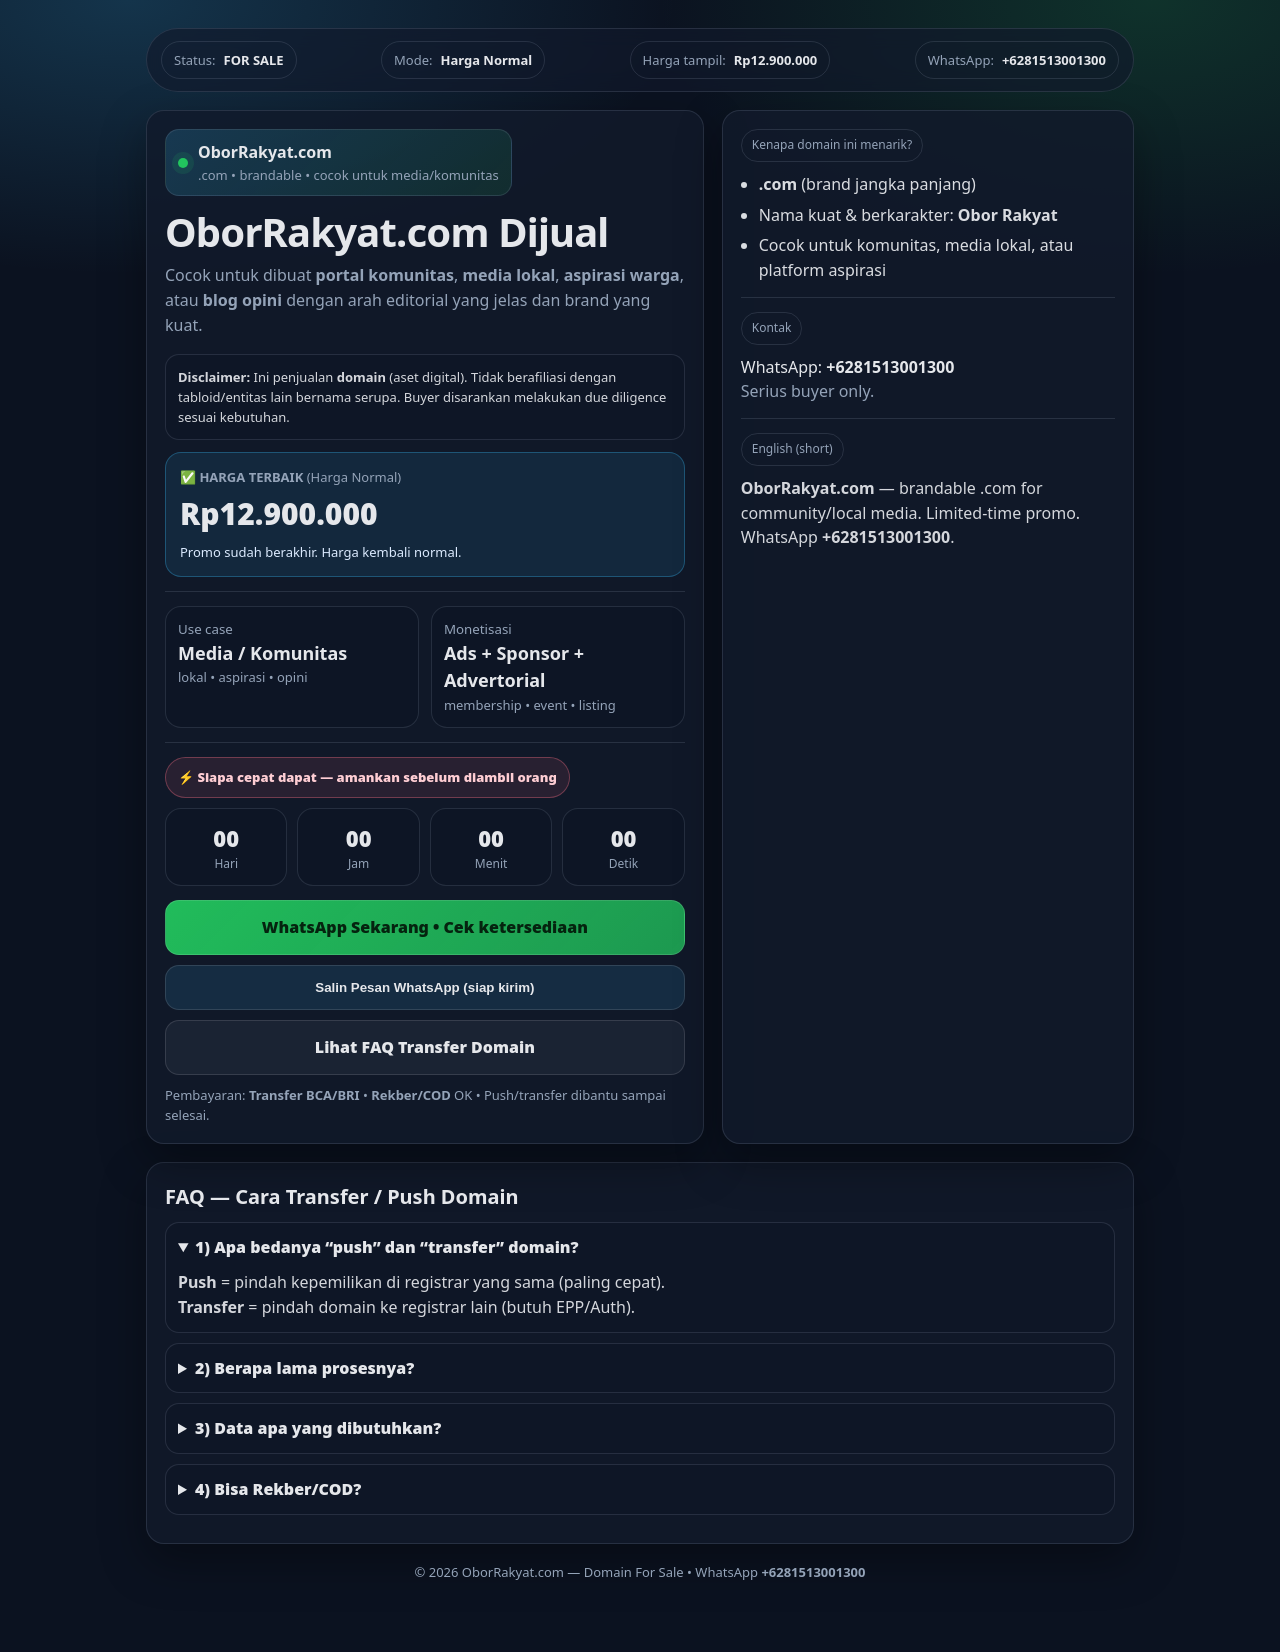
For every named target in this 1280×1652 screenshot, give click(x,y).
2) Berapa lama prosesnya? (304, 1368)
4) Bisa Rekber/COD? (278, 1489)
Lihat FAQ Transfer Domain (425, 1047)
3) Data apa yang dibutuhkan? (318, 1428)
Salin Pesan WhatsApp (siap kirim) (424, 987)
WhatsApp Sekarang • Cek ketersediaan (425, 927)
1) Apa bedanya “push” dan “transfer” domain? (387, 1247)
